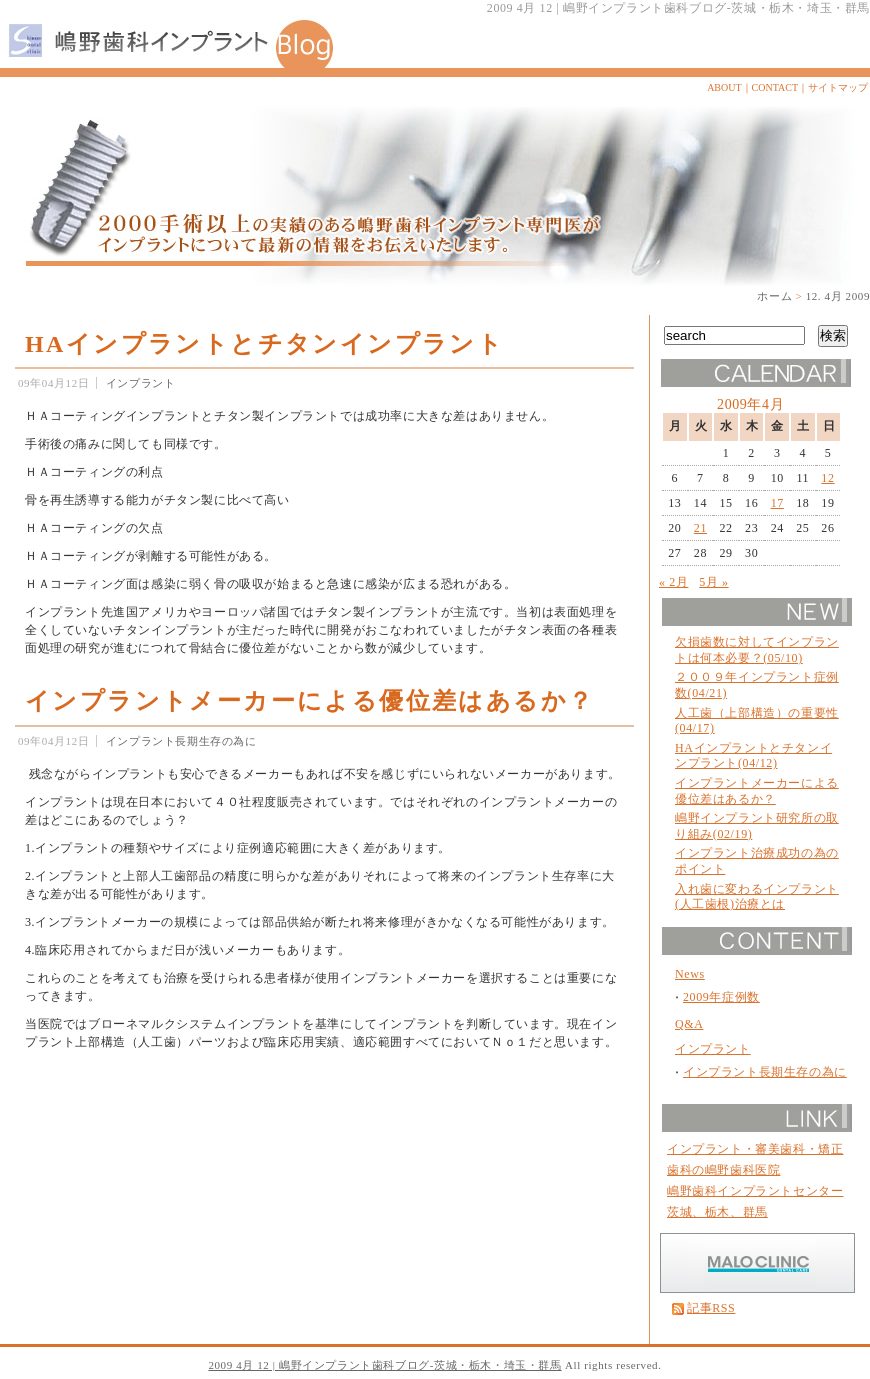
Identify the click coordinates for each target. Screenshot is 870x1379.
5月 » (713, 582)
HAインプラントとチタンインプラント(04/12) (753, 756)
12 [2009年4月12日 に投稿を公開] (827, 478)
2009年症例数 (721, 997)
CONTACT (775, 87)
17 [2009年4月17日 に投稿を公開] (777, 503)
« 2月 (673, 582)
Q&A (689, 1024)
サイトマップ (838, 87)
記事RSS (711, 1308)
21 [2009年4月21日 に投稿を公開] (700, 528)
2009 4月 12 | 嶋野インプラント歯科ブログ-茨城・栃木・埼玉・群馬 (384, 1365)
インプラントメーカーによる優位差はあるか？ (309, 701)
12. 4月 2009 (838, 296)
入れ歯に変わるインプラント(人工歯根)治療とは (757, 897)
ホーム (774, 296)
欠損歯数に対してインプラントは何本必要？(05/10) (757, 650)
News (690, 974)
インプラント (141, 383)
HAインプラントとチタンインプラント (264, 344)
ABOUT (724, 87)
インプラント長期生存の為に (181, 741)
